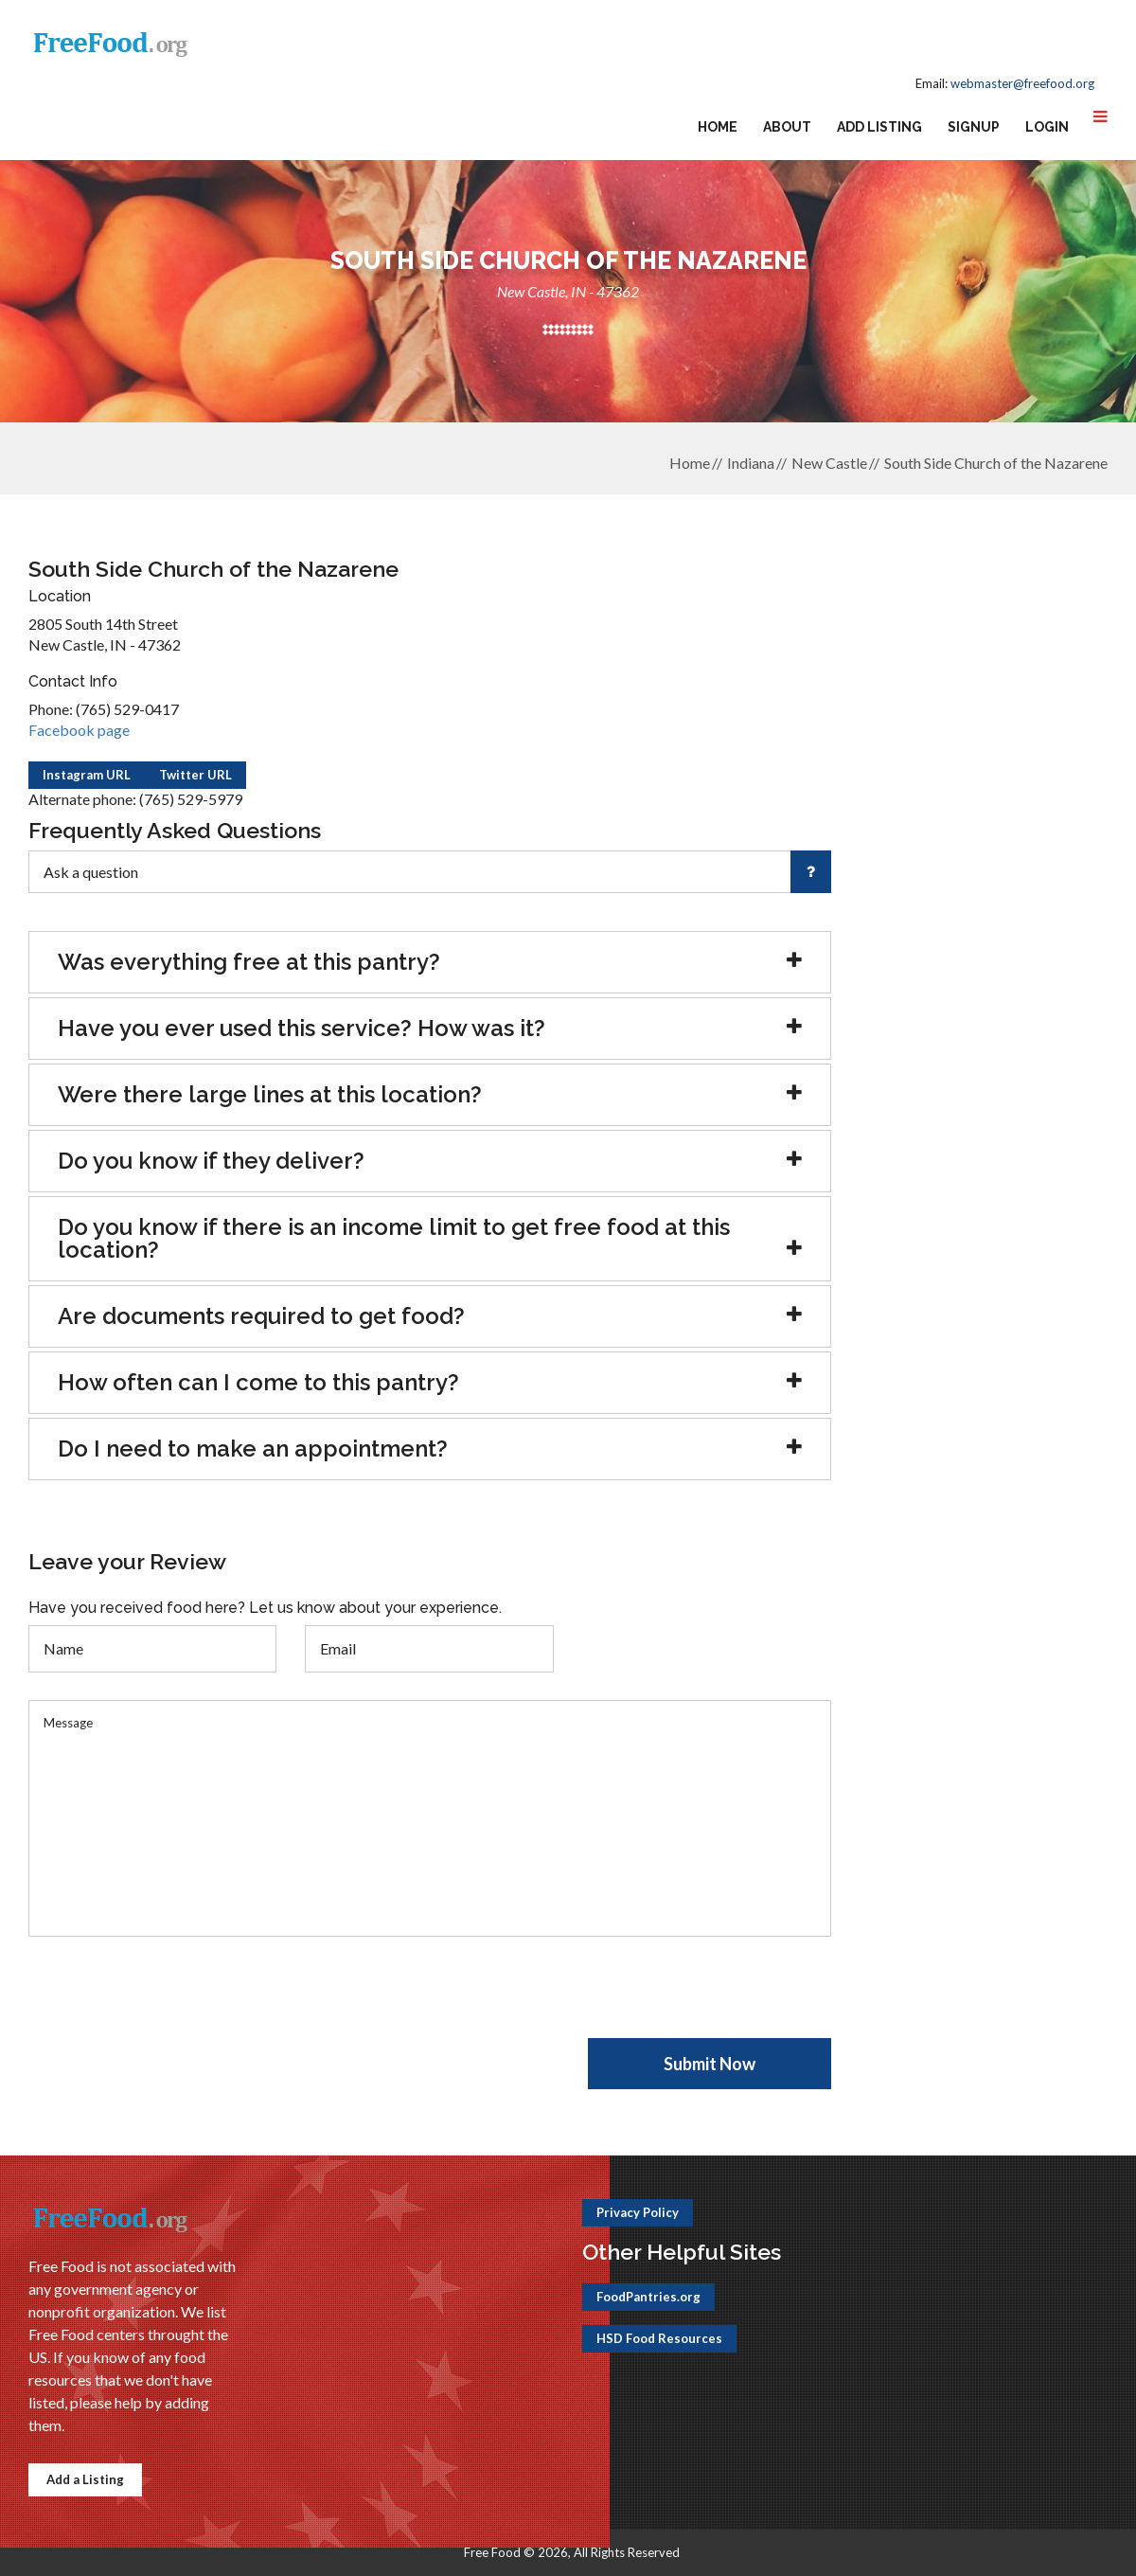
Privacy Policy (637, 2212)
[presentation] (172, 2001)
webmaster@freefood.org (1022, 83)
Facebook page (79, 730)
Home (717, 126)
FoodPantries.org (648, 2296)
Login (1047, 126)
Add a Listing (85, 2479)
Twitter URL (195, 774)
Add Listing (879, 126)
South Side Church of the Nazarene (996, 463)
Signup (974, 126)
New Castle (829, 463)
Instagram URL (87, 774)
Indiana (750, 463)
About (787, 126)
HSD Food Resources (659, 2338)
